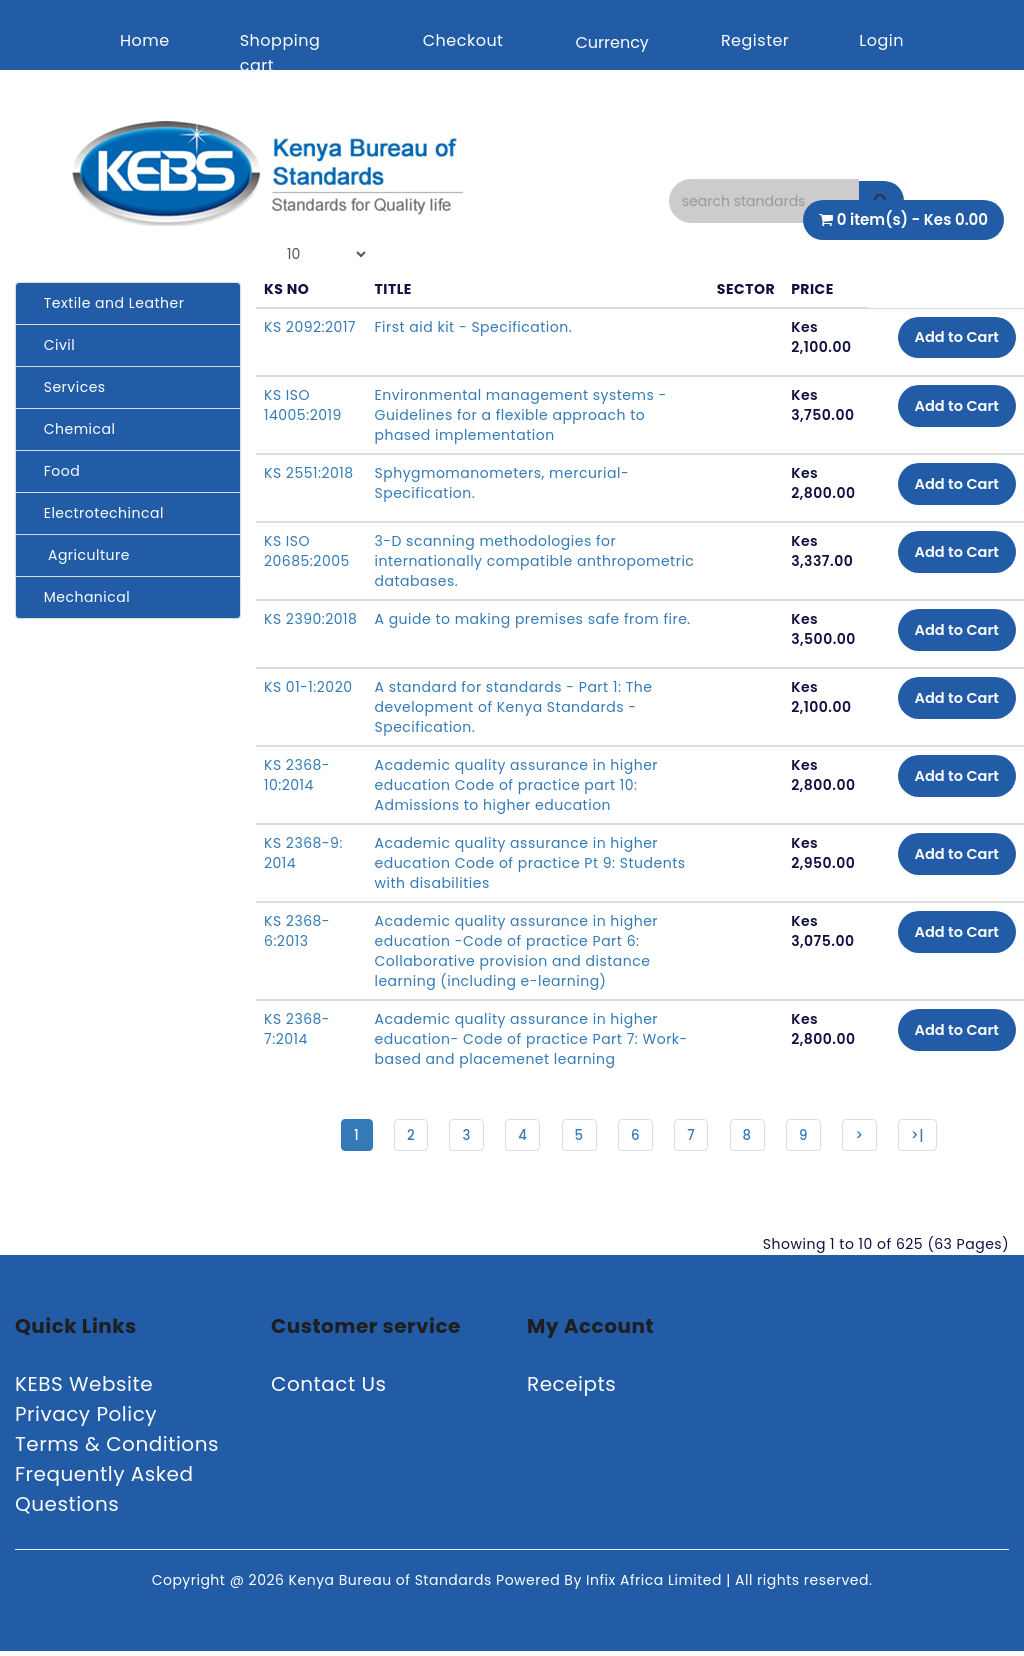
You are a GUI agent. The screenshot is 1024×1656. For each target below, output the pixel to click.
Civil (53, 345)
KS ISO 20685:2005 (307, 551)
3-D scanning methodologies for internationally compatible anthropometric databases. (495, 561)
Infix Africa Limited (656, 1585)
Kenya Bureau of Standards (392, 1585)
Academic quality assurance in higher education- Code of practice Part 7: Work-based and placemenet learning (517, 1039)
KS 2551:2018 (309, 473)
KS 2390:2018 (310, 619)
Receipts (571, 1389)
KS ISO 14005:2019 (303, 405)
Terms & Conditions (117, 1449)
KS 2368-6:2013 (297, 931)
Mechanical (80, 597)
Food (55, 471)
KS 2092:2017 (310, 327)
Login (881, 40)
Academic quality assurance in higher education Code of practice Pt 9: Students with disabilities (529, 863)
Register (755, 40)
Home (145, 40)
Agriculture (80, 555)
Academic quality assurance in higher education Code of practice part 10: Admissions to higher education (516, 785)
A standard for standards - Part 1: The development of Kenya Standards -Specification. (513, 707)
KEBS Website (84, 1389)
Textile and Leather (107, 303)
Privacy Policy (86, 1419)
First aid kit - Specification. (473, 327)
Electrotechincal (97, 513)
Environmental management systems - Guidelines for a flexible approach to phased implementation (520, 415)
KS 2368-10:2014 (297, 775)
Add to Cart (949, 339)
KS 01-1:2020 (308, 687)
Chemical (73, 429)
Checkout (463, 40)
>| (929, 1137)
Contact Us (329, 1389)
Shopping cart (280, 53)
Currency (611, 42)
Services (68, 387)
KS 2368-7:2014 (297, 1029)
